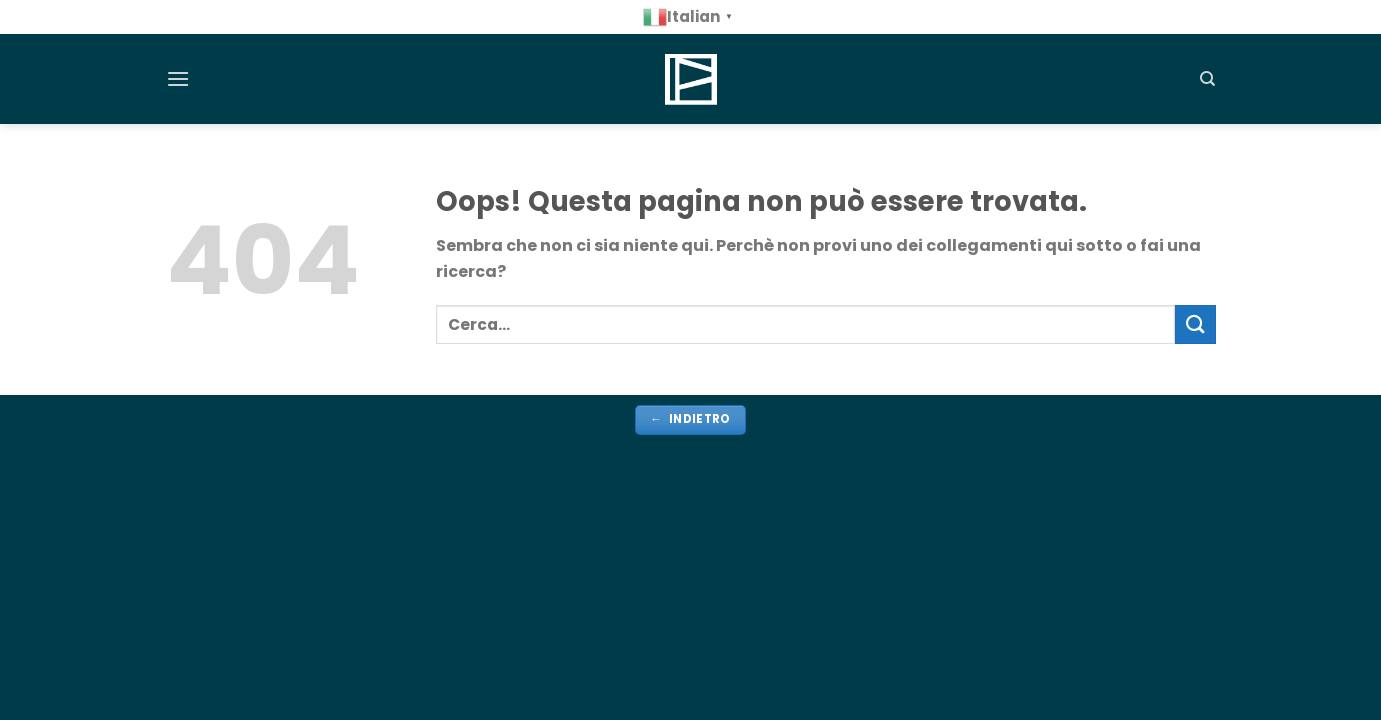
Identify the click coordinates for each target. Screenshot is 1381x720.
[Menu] (178, 78)
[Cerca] (1207, 79)
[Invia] (1195, 324)
